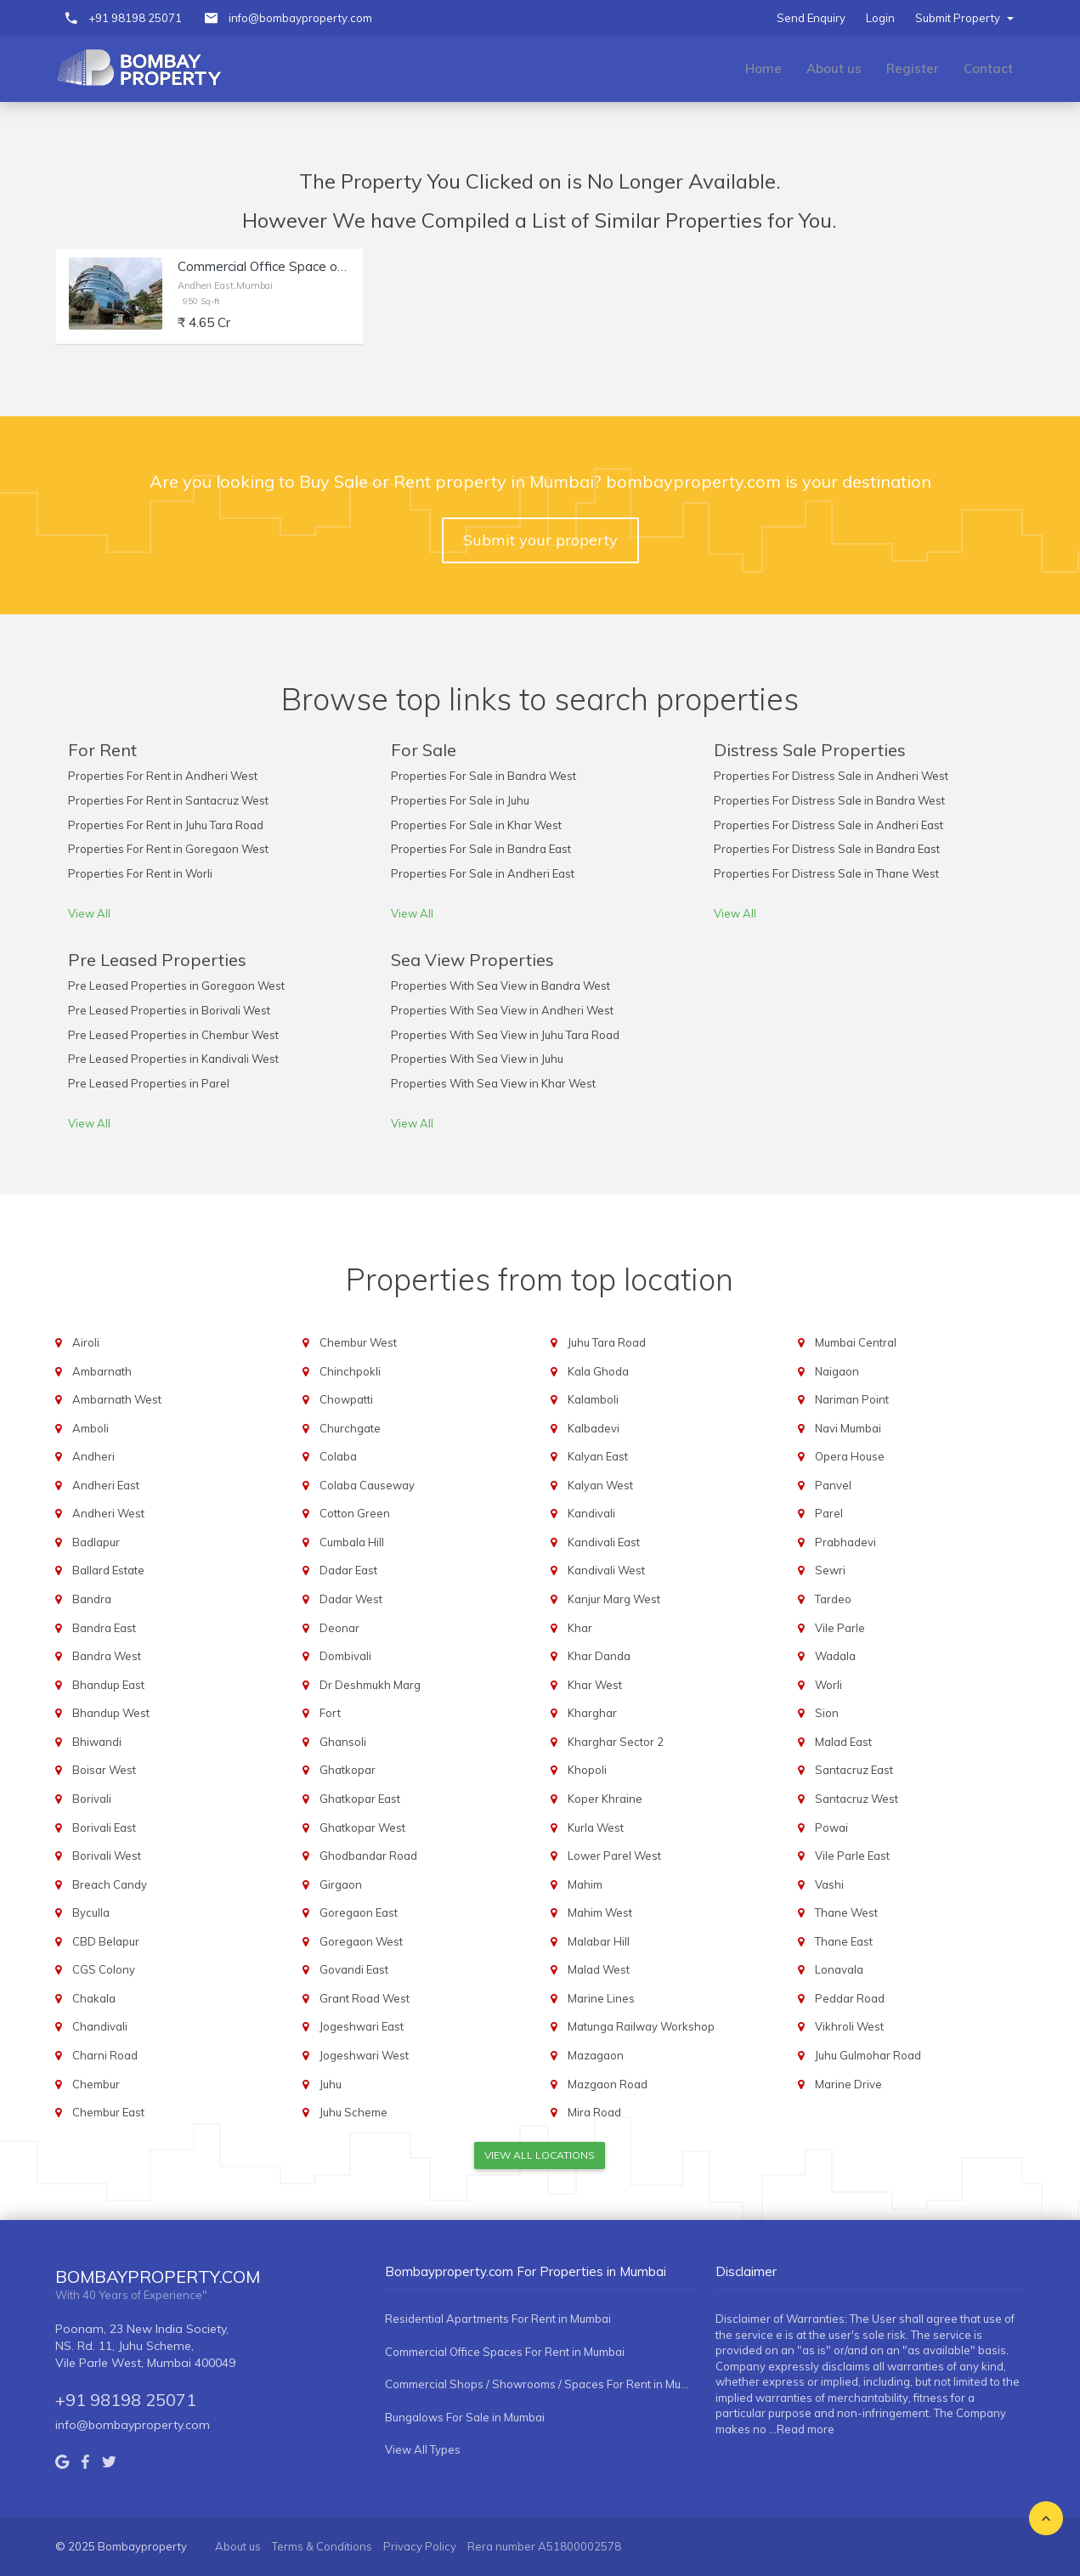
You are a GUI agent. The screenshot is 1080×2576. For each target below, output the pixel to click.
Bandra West (106, 1656)
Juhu (330, 2084)
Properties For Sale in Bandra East (481, 849)
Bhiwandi (97, 1741)
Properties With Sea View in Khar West (493, 1083)
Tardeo (833, 1599)
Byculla (91, 1912)
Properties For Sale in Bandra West (483, 775)
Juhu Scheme (353, 2112)
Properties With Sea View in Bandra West (500, 985)
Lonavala (839, 1969)
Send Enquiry (811, 18)
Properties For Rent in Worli (140, 873)
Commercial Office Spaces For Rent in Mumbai (505, 2352)
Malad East (843, 1741)
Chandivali (99, 2026)
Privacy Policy (419, 2546)
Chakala (94, 1998)
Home (763, 68)
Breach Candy (109, 1884)
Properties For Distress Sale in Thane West (826, 873)
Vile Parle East (852, 1855)
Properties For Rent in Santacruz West (168, 800)
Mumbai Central (855, 1342)
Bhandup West (111, 1713)
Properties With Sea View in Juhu (477, 1058)
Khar (580, 1628)
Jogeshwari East (361, 2026)
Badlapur (96, 1542)
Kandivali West (606, 1570)
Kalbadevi (593, 1428)
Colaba (338, 1456)
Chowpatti (346, 1399)
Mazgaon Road (607, 2084)
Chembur (96, 2084)
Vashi (829, 1884)
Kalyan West (600, 1485)
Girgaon (340, 1884)
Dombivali (345, 1656)
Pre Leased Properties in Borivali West (169, 1010)
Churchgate (350, 1428)
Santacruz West (856, 1798)
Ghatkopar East (359, 1798)
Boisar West (104, 1770)
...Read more (801, 2429)
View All (89, 913)
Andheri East (105, 1485)
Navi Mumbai (848, 1428)
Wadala (835, 1656)
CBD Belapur (105, 1941)
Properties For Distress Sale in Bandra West (829, 800)
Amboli (90, 1428)
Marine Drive (848, 2084)
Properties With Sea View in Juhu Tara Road (505, 1035)
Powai (831, 1827)
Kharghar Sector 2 (616, 1741)
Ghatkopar (347, 1770)
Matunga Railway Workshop (641, 2026)
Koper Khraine (605, 1798)
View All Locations (539, 2155)
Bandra (91, 1599)
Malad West (599, 1969)
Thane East (844, 1941)
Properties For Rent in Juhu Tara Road (165, 825)
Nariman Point (852, 1399)
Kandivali (591, 1513)
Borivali (91, 1798)
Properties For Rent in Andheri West (162, 775)
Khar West (595, 1685)
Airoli (85, 1342)
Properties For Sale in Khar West (476, 825)
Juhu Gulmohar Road (868, 2055)
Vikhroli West (849, 2026)
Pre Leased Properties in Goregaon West (176, 985)
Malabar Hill (599, 1941)
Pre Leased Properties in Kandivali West (173, 1058)
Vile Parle (840, 1628)
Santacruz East (854, 1770)
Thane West (846, 1912)
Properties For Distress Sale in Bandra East (827, 849)
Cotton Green (354, 1513)
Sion (827, 1713)
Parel (829, 1513)
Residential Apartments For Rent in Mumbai (498, 2318)
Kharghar (592, 1713)
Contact (988, 68)
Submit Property (964, 18)
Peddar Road (850, 1998)
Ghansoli (342, 1741)
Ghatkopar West (362, 1827)
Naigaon (837, 1371)
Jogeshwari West (364, 2055)
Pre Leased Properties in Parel (148, 1083)
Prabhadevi (845, 1542)
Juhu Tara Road (607, 1342)
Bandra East (104, 1628)
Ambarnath (102, 1371)
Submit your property (540, 540)
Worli (828, 1685)
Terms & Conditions (322, 2546)
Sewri (830, 1570)
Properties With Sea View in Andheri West (502, 1010)
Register (912, 68)
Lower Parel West (614, 1855)
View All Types (423, 2449)
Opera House (850, 1456)
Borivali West (106, 1855)
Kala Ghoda (598, 1371)
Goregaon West (361, 1941)
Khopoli (587, 1770)
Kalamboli (593, 1399)
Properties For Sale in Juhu (460, 800)
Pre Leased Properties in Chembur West (173, 1035)
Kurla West (596, 1827)
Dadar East (348, 1570)
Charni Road (105, 2055)
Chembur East (108, 2112)
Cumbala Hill (351, 1542)
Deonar (339, 1628)
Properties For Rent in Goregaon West (168, 849)
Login (880, 18)
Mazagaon (596, 2055)
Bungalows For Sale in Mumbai (465, 2417)
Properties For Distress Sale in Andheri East (828, 825)
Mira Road (594, 2112)
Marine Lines (601, 1998)
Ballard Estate (108, 1570)
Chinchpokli (350, 1371)
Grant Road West (364, 1998)
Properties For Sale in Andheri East (482, 873)
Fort (330, 1713)
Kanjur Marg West (614, 1599)
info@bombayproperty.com (300, 18)
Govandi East (353, 1969)
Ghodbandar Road (368, 1855)
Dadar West (350, 1599)
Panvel (833, 1485)
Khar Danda (599, 1656)
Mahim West (600, 1912)
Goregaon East (358, 1912)
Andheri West (108, 1513)
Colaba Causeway (367, 1485)
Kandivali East (604, 1542)
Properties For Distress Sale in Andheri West (831, 775)
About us (834, 68)
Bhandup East (108, 1685)
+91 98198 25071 (135, 18)
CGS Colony (103, 1969)
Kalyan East (598, 1456)
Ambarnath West (116, 1399)
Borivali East (104, 1827)
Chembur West (358, 1342)
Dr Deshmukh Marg (370, 1685)
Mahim (585, 1884)
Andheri (93, 1456)
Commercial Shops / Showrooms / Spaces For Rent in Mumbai (539, 2384)
